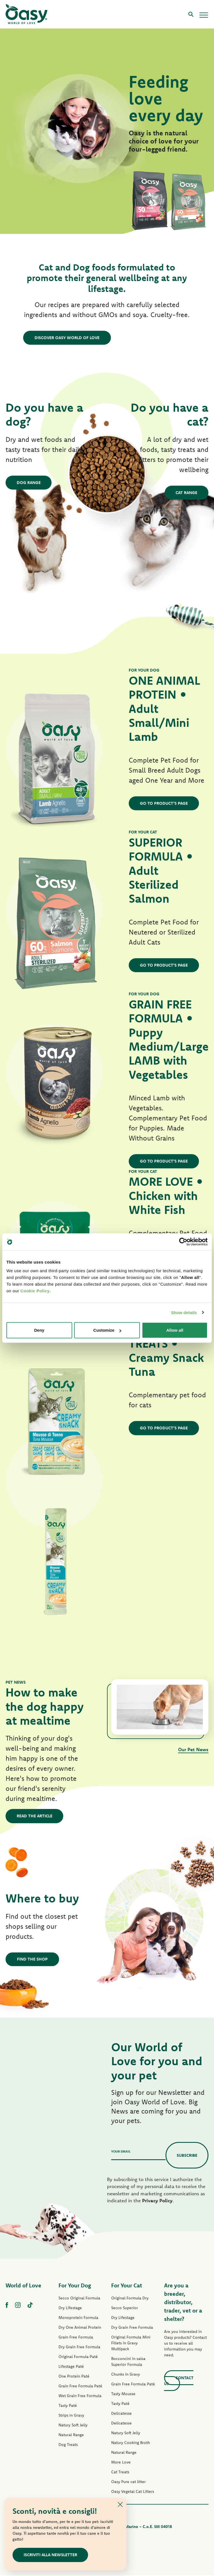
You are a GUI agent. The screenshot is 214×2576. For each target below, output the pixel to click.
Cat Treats (120, 2472)
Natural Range (71, 2435)
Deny (39, 1330)
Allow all (174, 1330)
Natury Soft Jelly (73, 2425)
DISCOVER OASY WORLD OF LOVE (67, 337)
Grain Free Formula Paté (80, 2386)
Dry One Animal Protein (80, 2327)
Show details (184, 1312)
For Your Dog (75, 2285)
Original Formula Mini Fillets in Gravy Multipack (130, 2343)
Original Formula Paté (78, 2357)
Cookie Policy (35, 1290)
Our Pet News (193, 1750)
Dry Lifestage (70, 2308)
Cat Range (186, 492)
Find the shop (32, 1959)
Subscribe (187, 2155)
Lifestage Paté (71, 2366)
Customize (107, 1330)
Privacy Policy (157, 2201)
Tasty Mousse (123, 2394)
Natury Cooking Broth (130, 2443)
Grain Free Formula (76, 2337)
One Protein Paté (74, 2376)
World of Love (23, 2285)
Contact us (178, 2381)
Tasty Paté (68, 2406)
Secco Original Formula (79, 2298)
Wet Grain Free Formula (80, 2396)
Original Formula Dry (130, 2298)
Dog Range (29, 482)
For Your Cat (126, 2285)
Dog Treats (68, 2445)
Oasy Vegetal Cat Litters (132, 2491)
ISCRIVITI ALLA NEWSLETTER (50, 2554)
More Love (121, 2462)
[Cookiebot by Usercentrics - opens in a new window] (183, 1241)
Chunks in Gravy (125, 2374)
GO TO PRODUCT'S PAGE (164, 803)
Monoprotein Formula (78, 2318)
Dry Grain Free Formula (79, 2347)
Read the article (35, 1816)
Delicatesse (121, 2413)
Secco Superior (124, 2308)
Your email (121, 2152)
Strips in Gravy (71, 2415)
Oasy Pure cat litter (128, 2482)
